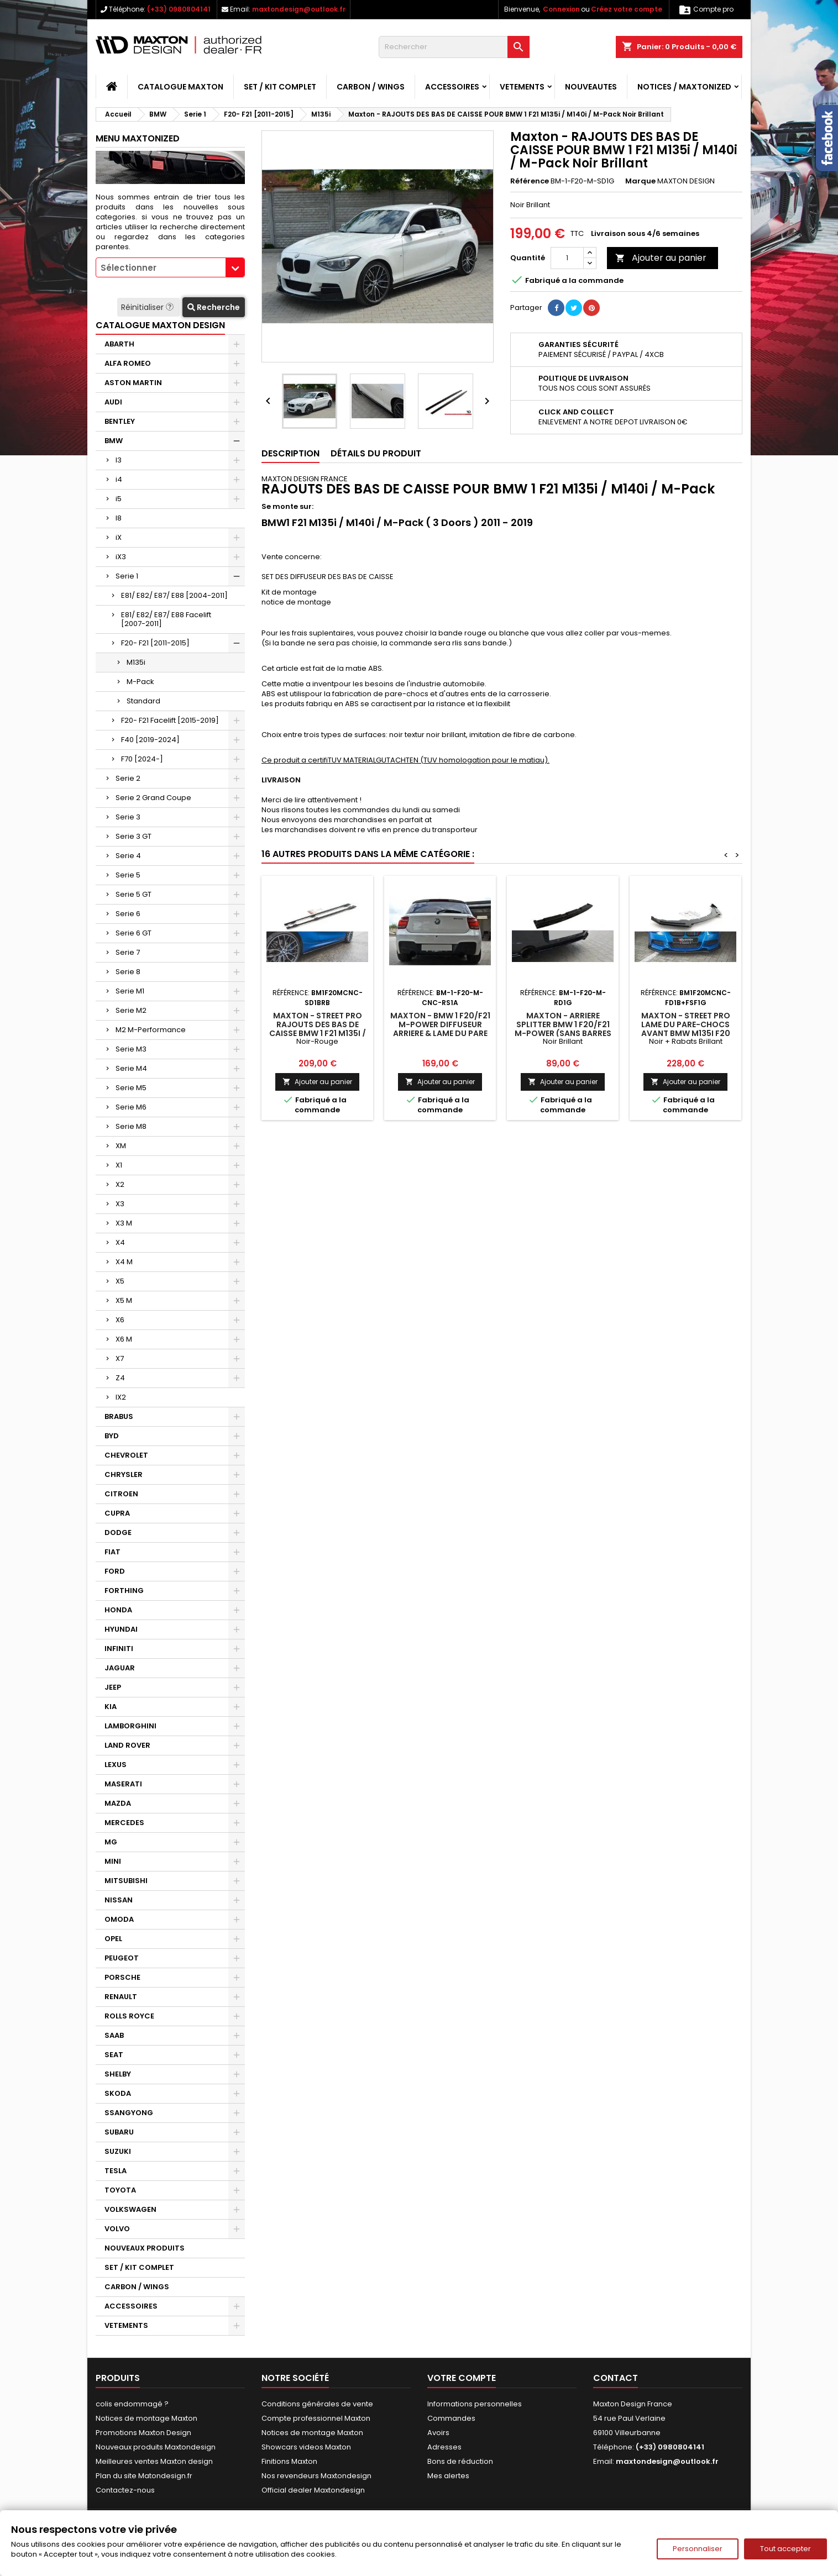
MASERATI (123, 1784)
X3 (120, 1203)
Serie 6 (128, 913)
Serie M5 (131, 1087)
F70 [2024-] (142, 759)
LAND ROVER (127, 1745)
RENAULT (120, 1996)
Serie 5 (128, 875)
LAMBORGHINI (130, 1726)
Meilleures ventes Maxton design (154, 2461)
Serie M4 (131, 1068)
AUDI (113, 402)
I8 (119, 518)
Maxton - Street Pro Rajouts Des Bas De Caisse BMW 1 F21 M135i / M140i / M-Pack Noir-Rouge (317, 1033)
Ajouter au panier (660, 257)
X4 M (124, 1262)
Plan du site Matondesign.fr (144, 2475)
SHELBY (117, 2074)
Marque (640, 181)
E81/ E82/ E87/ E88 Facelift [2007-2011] (166, 619)
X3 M (124, 1223)
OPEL (113, 1938)
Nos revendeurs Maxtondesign (316, 2475)
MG (110, 1842)
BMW (113, 440)
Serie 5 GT (133, 894)
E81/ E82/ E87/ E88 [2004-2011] (174, 595)
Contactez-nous (125, 2490)
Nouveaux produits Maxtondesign (156, 2447)
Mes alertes (448, 2475)
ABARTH (119, 344)
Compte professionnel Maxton (315, 2418)
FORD (114, 1571)
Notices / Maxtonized (684, 86)
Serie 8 (128, 971)
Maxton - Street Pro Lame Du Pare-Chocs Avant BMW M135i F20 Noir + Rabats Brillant (685, 1029)
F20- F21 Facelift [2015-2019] (170, 720)
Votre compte (461, 2378)
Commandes (451, 2418)
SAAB (114, 2035)
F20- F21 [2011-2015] (155, 643)
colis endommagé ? (132, 2404)
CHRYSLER (123, 1474)
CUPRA (117, 1513)
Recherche (213, 307)
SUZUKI (117, 2151)
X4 (120, 1242)
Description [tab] (290, 453)
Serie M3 (131, 1049)
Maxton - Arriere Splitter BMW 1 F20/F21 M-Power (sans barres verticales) (563, 1029)
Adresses (444, 2447)
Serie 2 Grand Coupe (153, 797)
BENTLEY (119, 421)
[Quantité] (567, 258)
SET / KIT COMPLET (280, 86)
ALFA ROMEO (127, 363)
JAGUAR (119, 1668)
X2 (120, 1184)
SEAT (113, 2054)
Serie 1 (127, 576)
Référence (529, 181)
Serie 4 (128, 855)
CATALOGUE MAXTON (180, 86)
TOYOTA (120, 2190)
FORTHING (124, 1590)
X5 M (124, 1300)
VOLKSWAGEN (130, 2209)
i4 (119, 479)
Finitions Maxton (289, 2461)
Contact (615, 2378)
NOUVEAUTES (591, 86)
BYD (111, 1436)
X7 (120, 1358)
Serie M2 (131, 1010)
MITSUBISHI (126, 1880)
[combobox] (170, 267)
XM (121, 1145)
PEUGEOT (121, 1958)
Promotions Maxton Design (143, 2432)
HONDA (118, 1610)
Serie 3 (128, 817)
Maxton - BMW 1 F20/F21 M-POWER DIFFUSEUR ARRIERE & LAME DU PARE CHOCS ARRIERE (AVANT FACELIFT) (440, 1033)
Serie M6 (131, 1107)
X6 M (124, 1339)
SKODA (117, 2093)
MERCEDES (124, 1822)
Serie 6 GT (133, 933)
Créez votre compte (626, 9)
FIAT (112, 1552)
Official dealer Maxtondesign (313, 2490)
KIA (110, 1706)
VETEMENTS (522, 86)
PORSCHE (122, 1977)
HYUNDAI (121, 1629)
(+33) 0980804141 (179, 9)
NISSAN (118, 1900)
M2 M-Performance (151, 1029)
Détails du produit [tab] (376, 453)
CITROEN (121, 1494)
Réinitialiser (148, 307)
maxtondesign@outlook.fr (298, 9)
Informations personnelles (474, 2404)
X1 (119, 1165)
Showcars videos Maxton (306, 2447)
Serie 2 (128, 778)
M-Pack (140, 681)
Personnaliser (697, 2548)
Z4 (120, 1378)
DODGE (118, 1532)
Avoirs (438, 2432)
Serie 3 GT (133, 836)
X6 (120, 1320)
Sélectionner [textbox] (128, 268)
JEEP (112, 1687)
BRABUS (118, 1416)
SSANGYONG (128, 2112)
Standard (143, 701)
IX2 (121, 1397)
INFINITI (118, 1648)
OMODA (119, 1919)
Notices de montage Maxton (146, 2418)
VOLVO (117, 2228)
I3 (119, 460)
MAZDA (117, 1803)
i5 (119, 498)
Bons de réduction (460, 2461)
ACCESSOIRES (452, 86)
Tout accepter (785, 2548)
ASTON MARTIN (133, 382)
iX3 (121, 556)
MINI (112, 1861)
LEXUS (115, 1764)
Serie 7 (128, 952)
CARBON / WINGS (371, 86)
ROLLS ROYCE (129, 2016)
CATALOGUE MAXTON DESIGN (160, 325)
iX (119, 537)
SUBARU (119, 2132)
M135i (136, 662)
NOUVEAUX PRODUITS (144, 2248)
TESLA (115, 2170)
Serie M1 (130, 991)
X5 (120, 1281)
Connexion (561, 9)
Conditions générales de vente (317, 2404)
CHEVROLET (126, 1455)
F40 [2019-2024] (150, 739)
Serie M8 (131, 1126)
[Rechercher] (454, 47)
